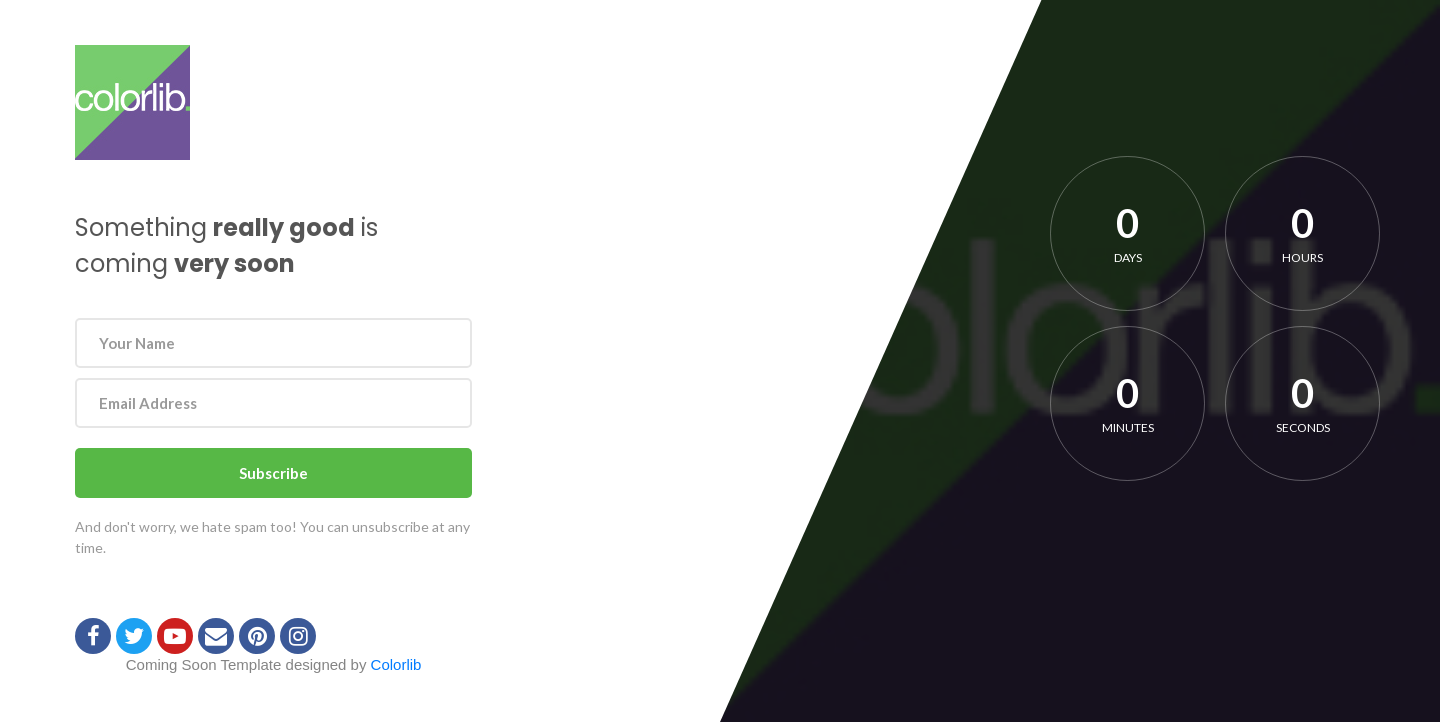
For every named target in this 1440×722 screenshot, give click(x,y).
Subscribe (273, 473)
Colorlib (396, 664)
